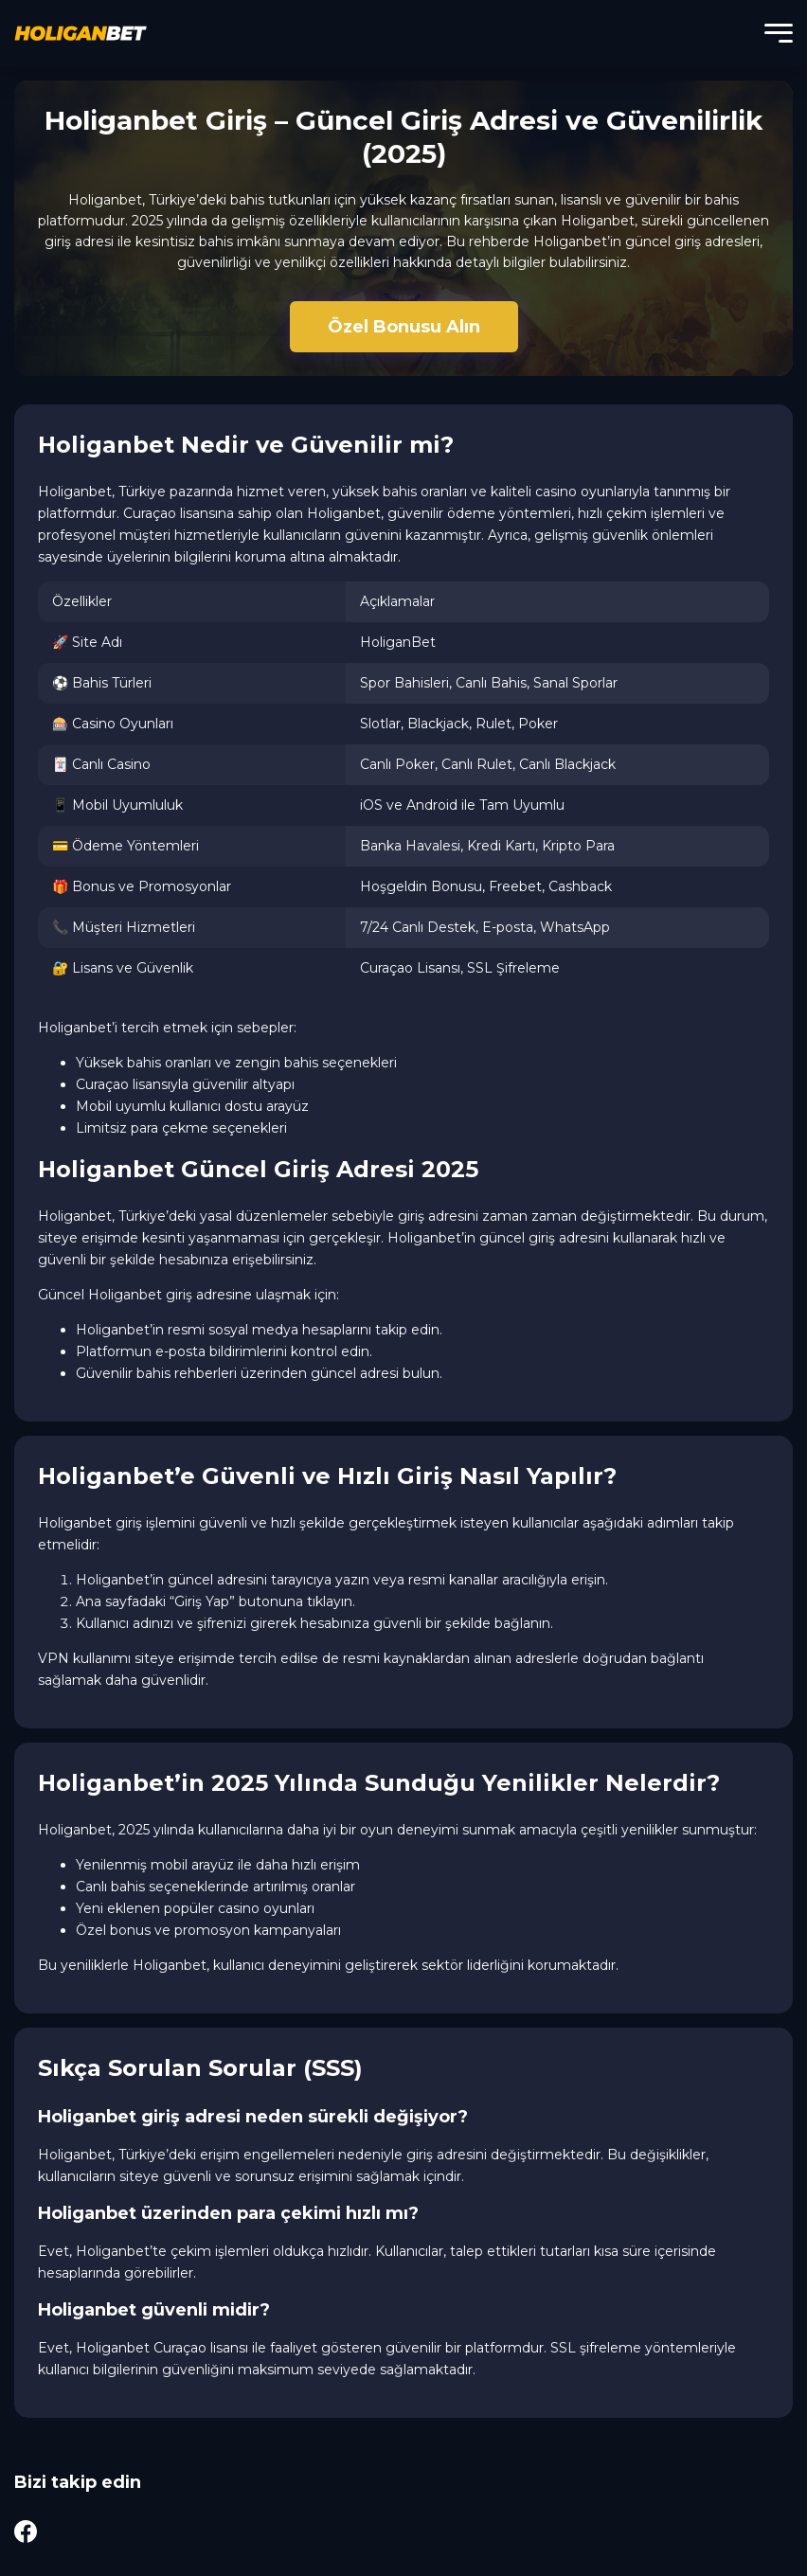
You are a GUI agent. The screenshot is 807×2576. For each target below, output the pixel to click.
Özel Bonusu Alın (404, 326)
